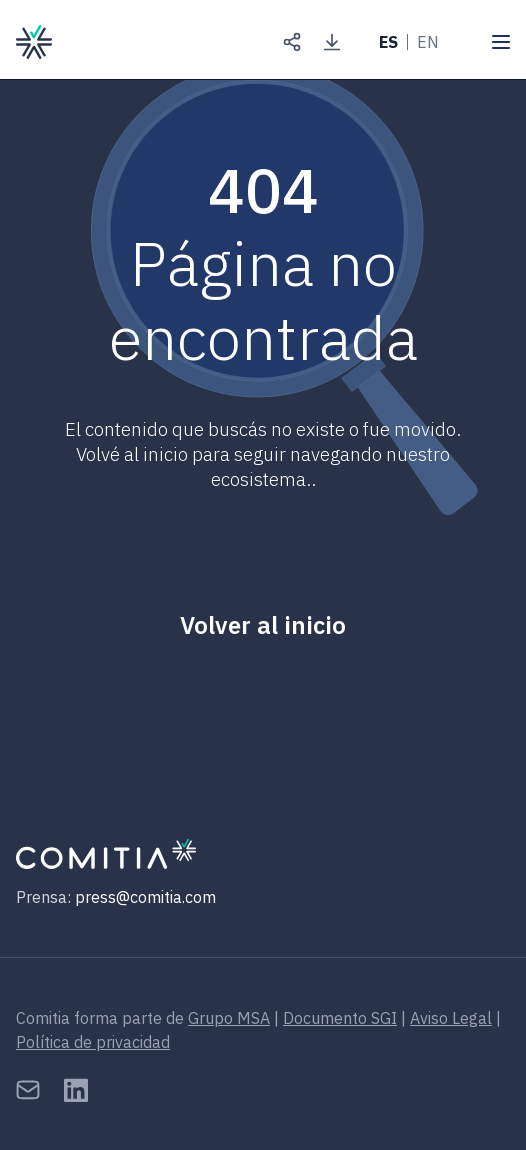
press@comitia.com (145, 897)
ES (388, 42)
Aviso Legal (451, 1018)
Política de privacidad (93, 1042)
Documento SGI (340, 1018)
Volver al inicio (263, 625)
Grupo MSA (229, 1018)
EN (428, 42)
